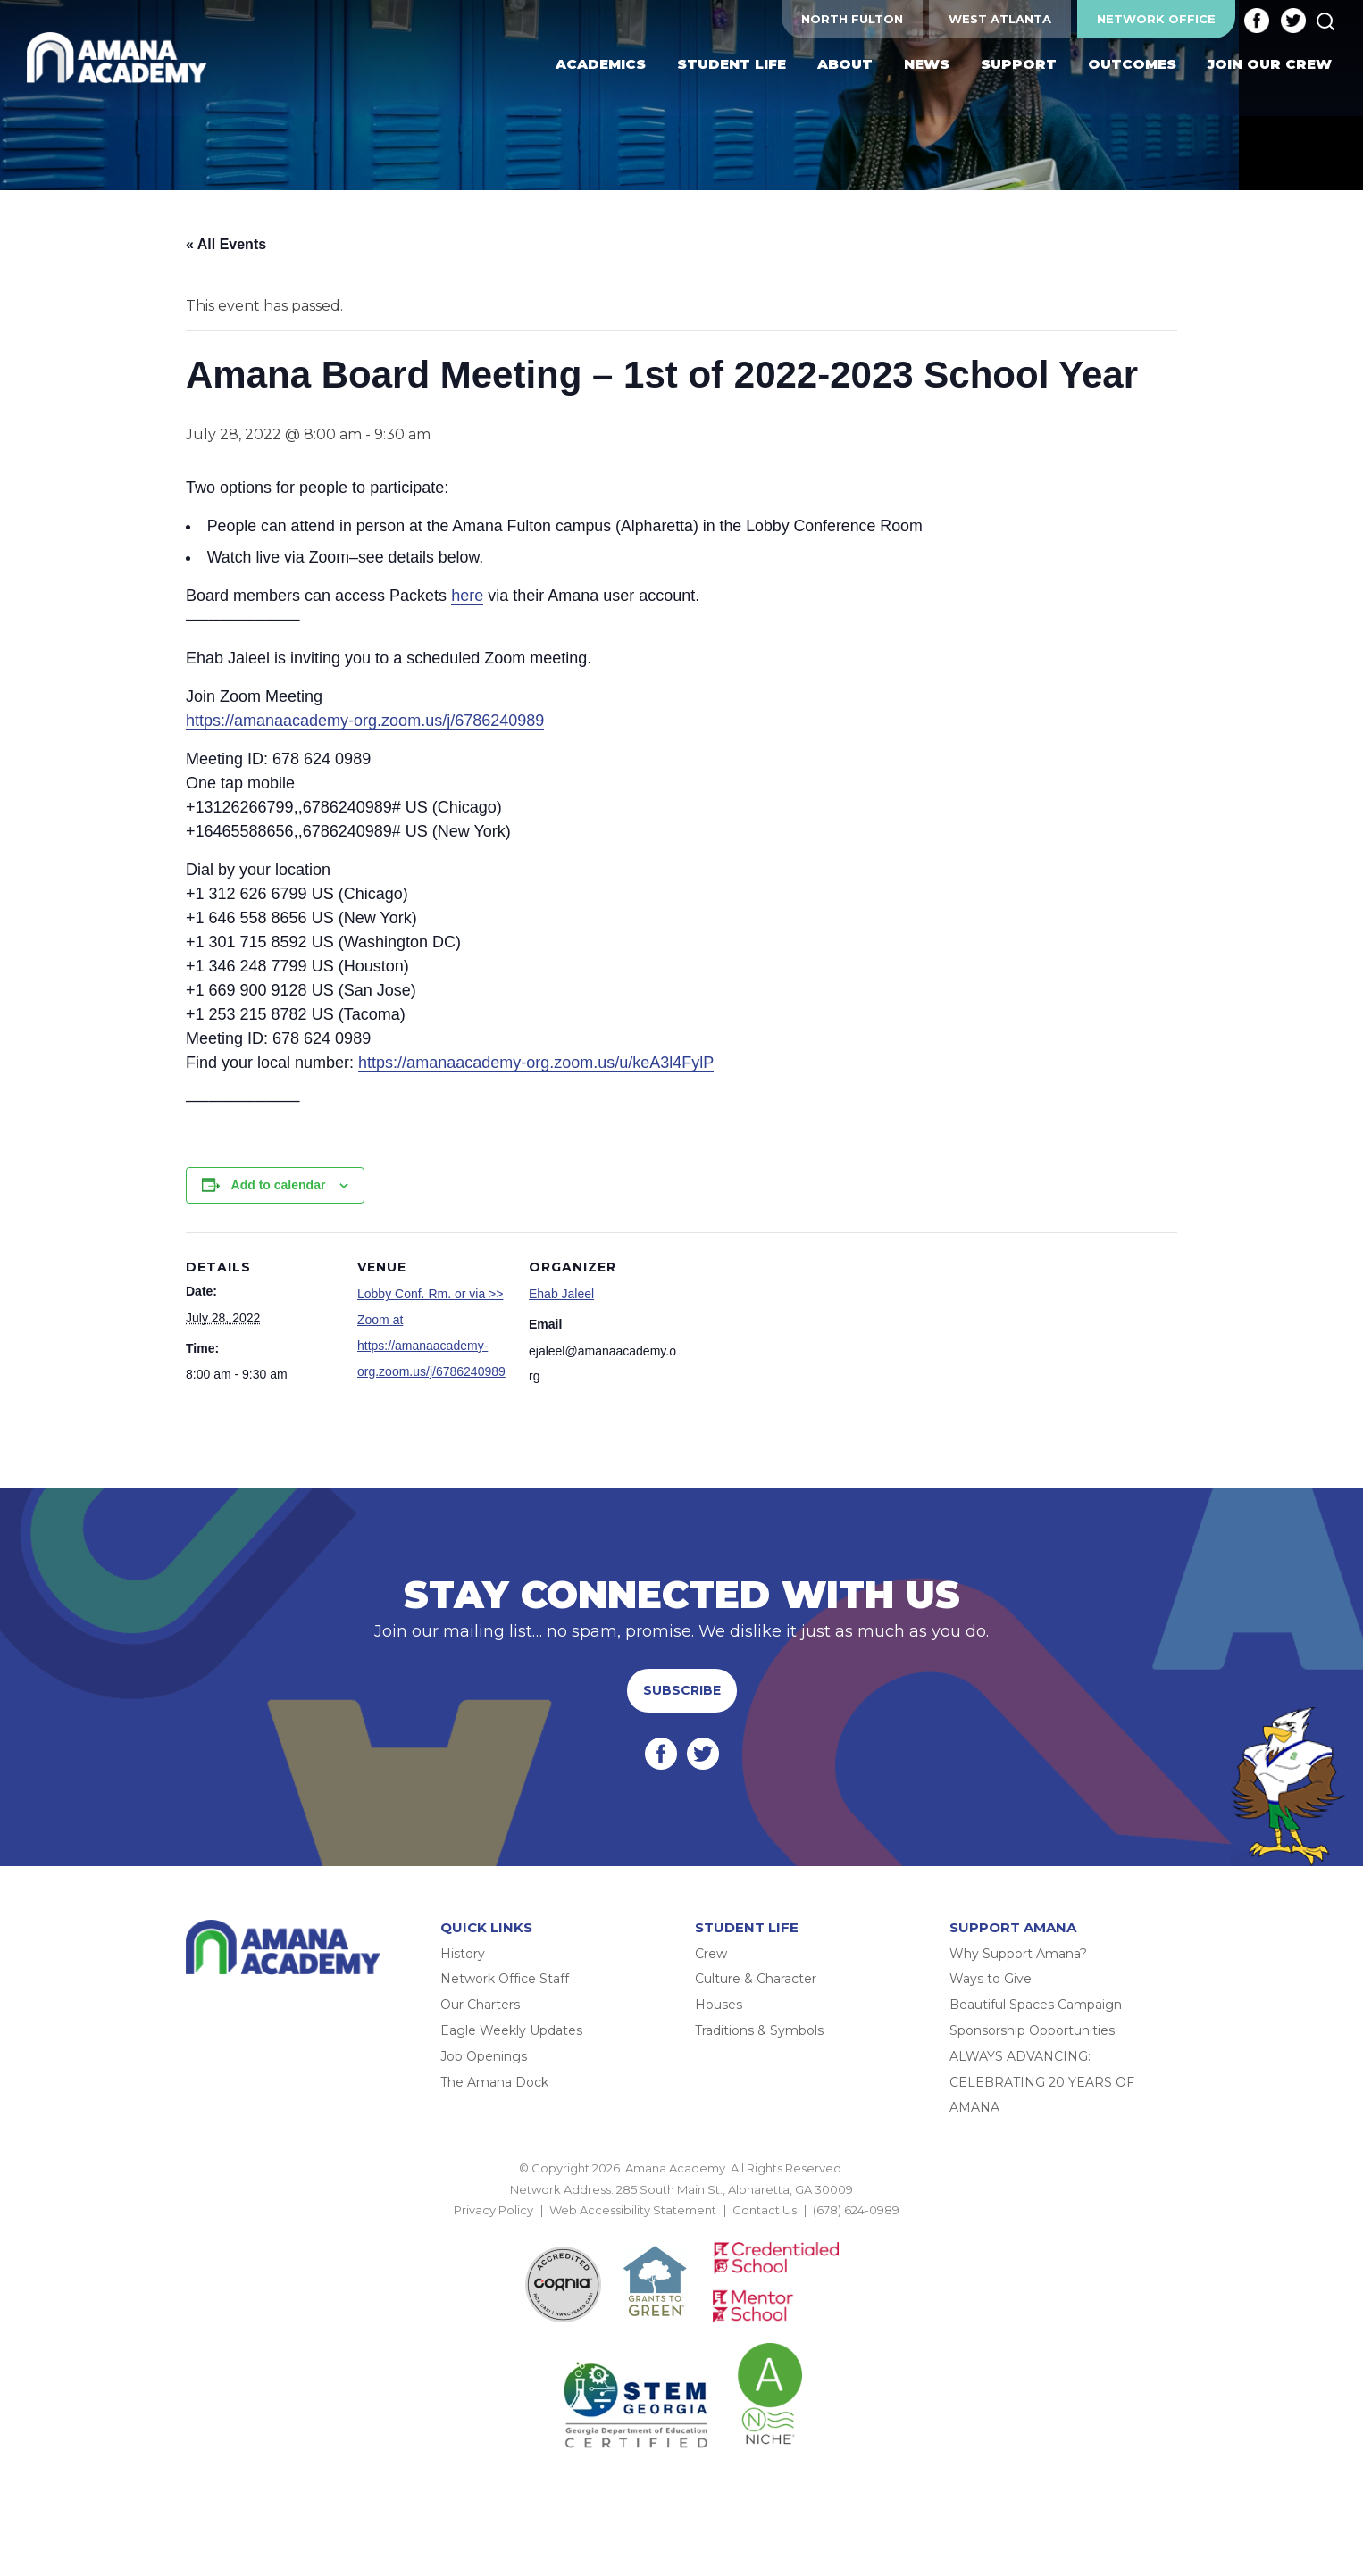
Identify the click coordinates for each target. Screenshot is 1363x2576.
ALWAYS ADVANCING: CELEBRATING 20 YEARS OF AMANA (1041, 2082)
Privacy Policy (493, 2210)
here (467, 595)
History (462, 1954)
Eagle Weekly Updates (511, 2030)
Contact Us (764, 2210)
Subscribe (682, 1690)
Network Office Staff (504, 1980)
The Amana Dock (494, 2082)
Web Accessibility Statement (632, 2210)
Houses (718, 2005)
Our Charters (480, 2005)
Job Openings (483, 2056)
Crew (711, 1954)
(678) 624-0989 (856, 2210)
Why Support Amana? (1018, 1954)
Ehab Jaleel (561, 1294)
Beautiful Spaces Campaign (1035, 2005)
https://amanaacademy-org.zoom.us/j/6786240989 (365, 720)
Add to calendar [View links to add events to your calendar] (278, 1185)
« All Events (226, 244)
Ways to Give (990, 1980)
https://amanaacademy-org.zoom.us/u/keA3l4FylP (536, 1062)
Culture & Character (755, 1980)
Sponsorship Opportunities (1032, 2030)
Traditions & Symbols (759, 2030)
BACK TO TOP (681, 2231)
